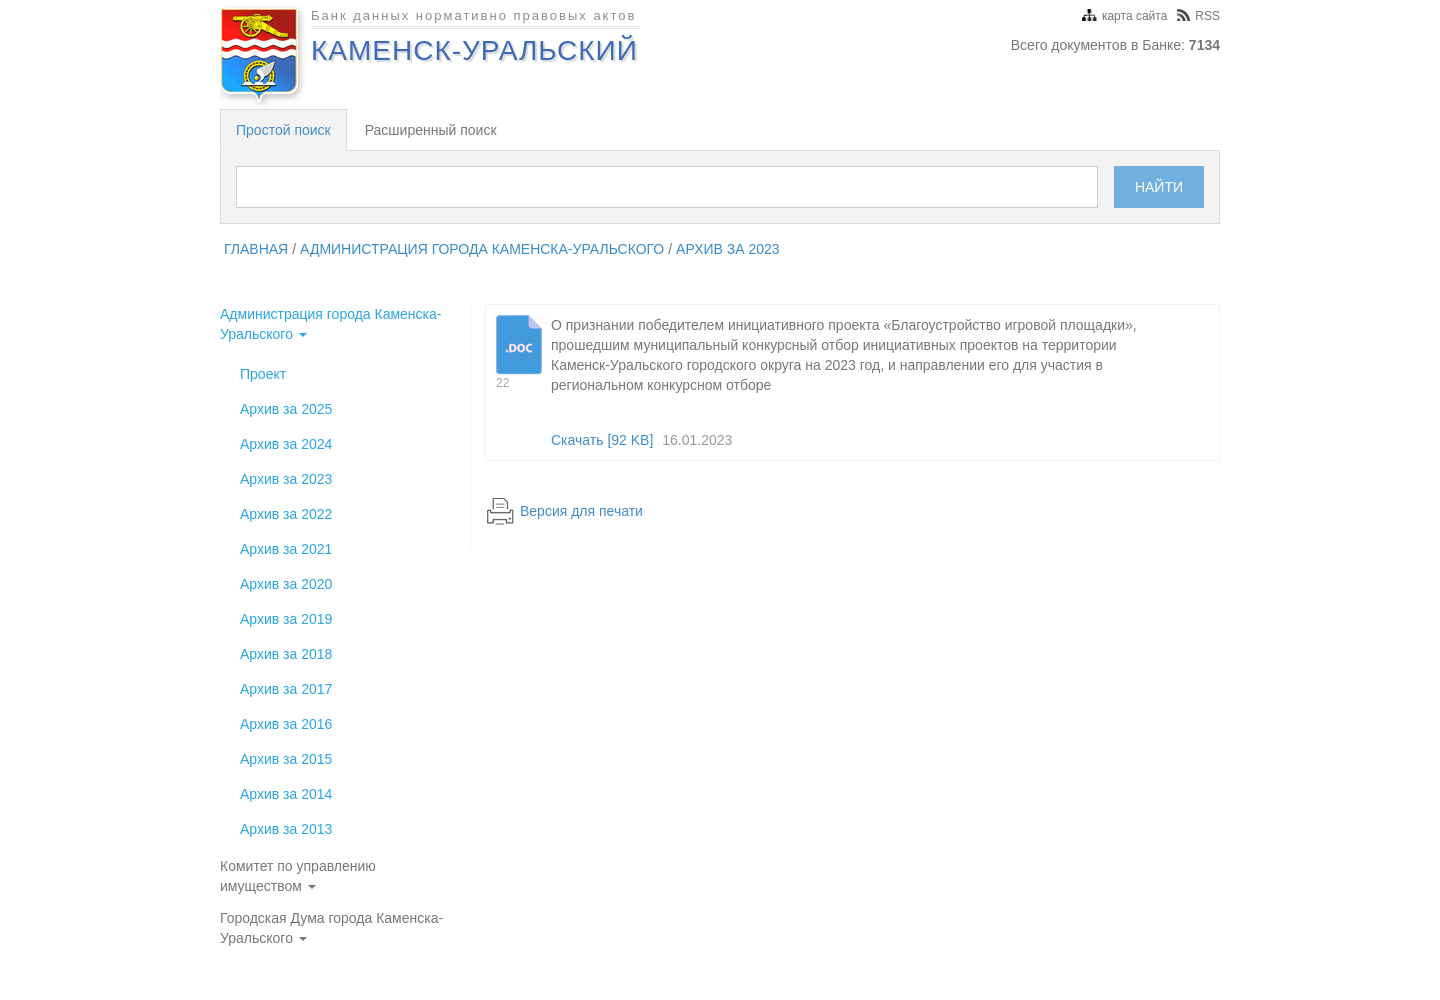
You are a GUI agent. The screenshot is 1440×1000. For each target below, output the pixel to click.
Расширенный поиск (431, 130)
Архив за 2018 (286, 654)
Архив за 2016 (286, 724)
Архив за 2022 (286, 514)
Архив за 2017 (286, 689)
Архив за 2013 (286, 829)
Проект (263, 374)
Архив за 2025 (286, 409)
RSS (1198, 16)
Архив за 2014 (286, 794)
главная (256, 249)
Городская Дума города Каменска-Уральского (331, 928)
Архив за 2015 (286, 759)
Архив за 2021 (286, 549)
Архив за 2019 (286, 619)
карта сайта (1124, 16)
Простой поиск (283, 130)
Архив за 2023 (728, 249)
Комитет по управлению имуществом (298, 876)
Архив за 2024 (286, 444)
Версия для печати (581, 511)
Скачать (602, 440)
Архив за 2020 (286, 584)
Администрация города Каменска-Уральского (482, 249)
